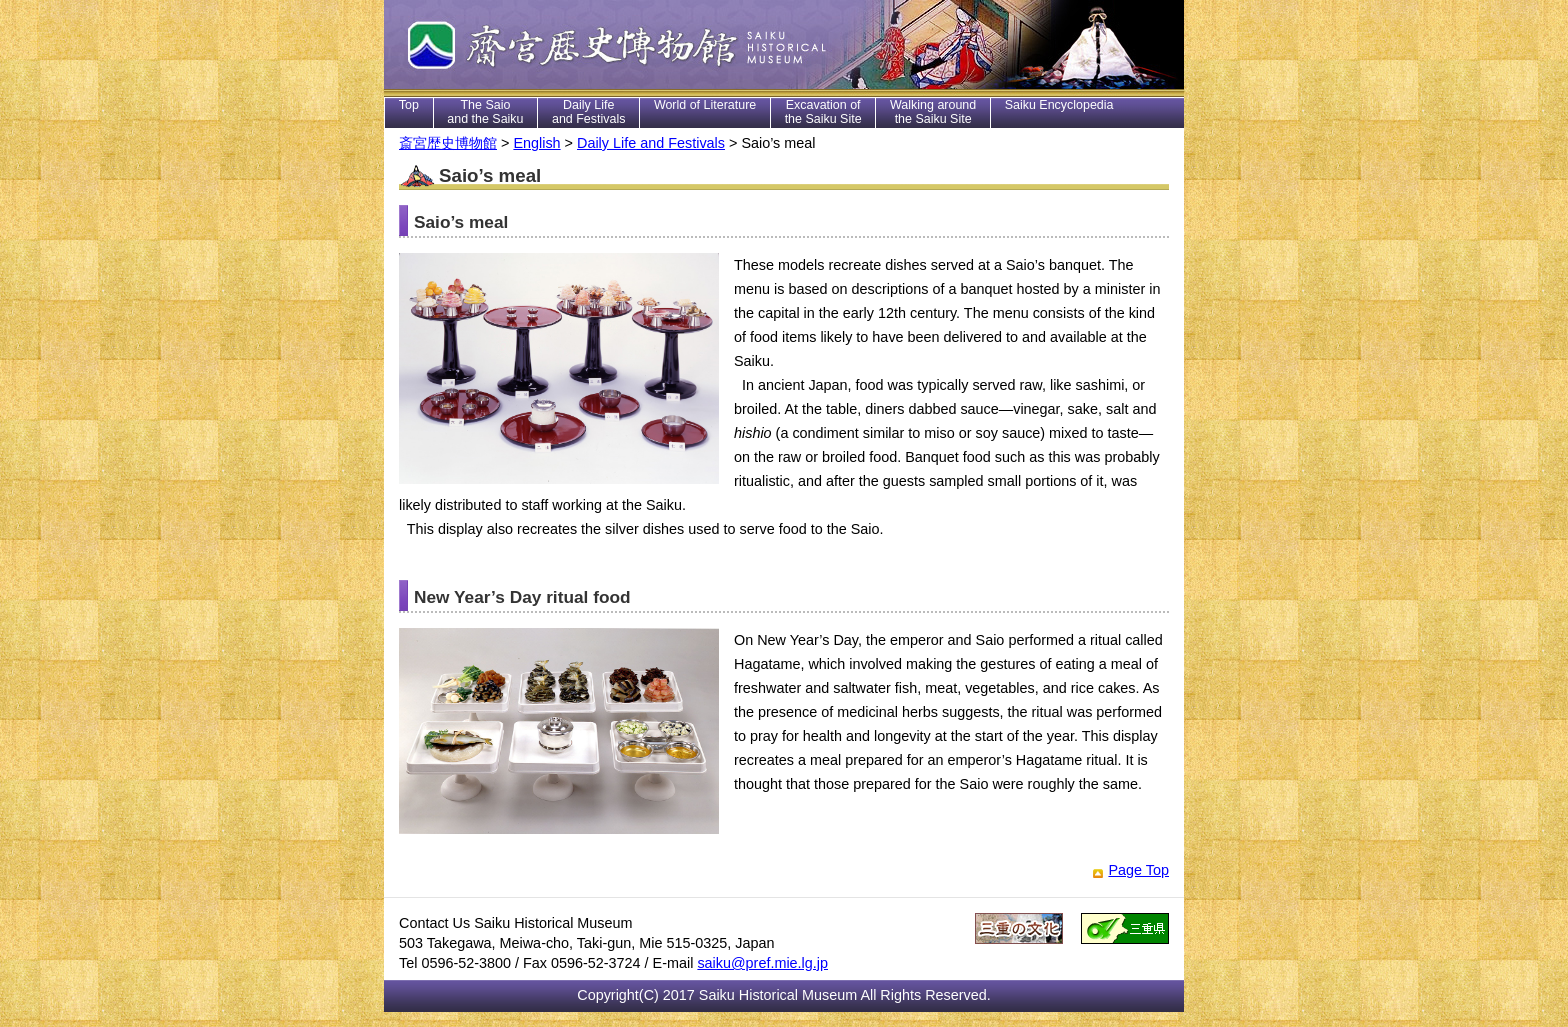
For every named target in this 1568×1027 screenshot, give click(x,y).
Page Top (1138, 870)
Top (409, 105)
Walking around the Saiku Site (933, 112)
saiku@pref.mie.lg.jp (762, 963)
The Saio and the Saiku (485, 112)
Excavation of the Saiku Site (823, 112)
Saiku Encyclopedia (1059, 105)
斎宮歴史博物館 (448, 143)
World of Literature (705, 105)
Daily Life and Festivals (588, 112)
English (536, 143)
